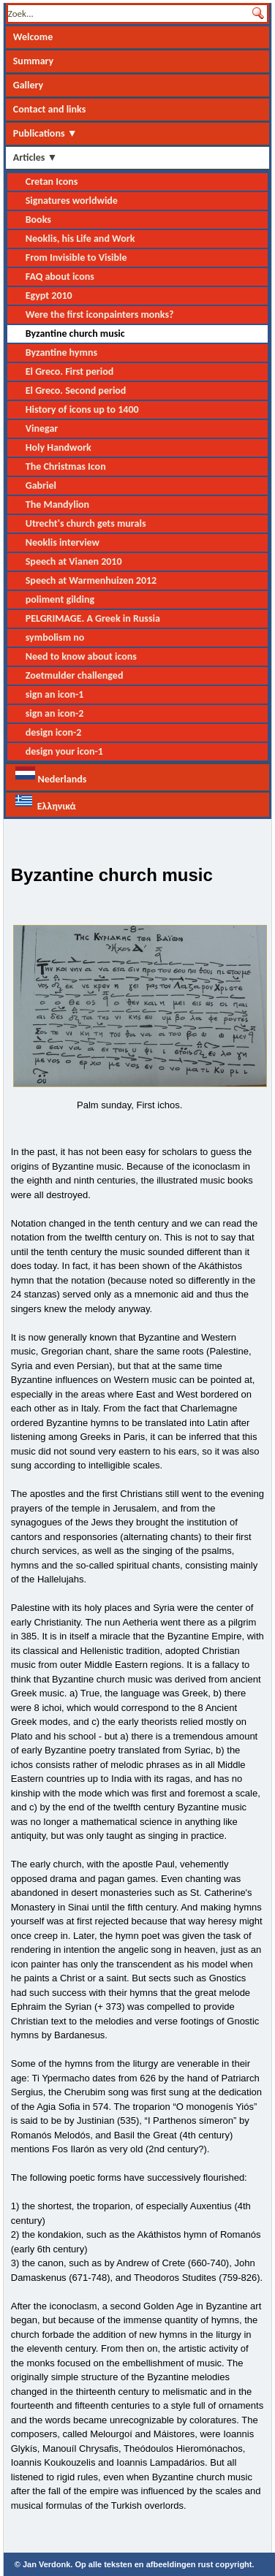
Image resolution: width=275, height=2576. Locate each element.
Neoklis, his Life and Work (80, 238)
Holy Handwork (58, 447)
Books (38, 219)
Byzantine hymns (61, 352)
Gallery (28, 85)
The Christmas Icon (66, 466)
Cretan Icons (52, 181)
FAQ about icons (60, 276)
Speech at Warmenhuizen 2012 (91, 580)
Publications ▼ (45, 133)
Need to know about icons (81, 656)
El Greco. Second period (76, 390)
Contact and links (49, 109)
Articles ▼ (35, 157)
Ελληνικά (45, 803)
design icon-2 (54, 732)
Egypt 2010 (49, 295)
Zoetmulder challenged (75, 675)
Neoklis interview (62, 542)
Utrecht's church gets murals (86, 523)
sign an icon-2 (55, 713)
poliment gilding (60, 599)
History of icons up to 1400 (82, 409)
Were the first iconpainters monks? (100, 314)
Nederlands (50, 775)
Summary (33, 61)
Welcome (33, 37)
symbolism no (55, 637)
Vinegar (42, 428)
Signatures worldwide (72, 200)
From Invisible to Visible (76, 257)
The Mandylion (57, 504)
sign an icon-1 (55, 694)
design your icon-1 (64, 751)
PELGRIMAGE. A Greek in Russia (93, 618)
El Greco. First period (70, 371)
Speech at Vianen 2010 (74, 561)
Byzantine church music (75, 333)
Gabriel (41, 485)
